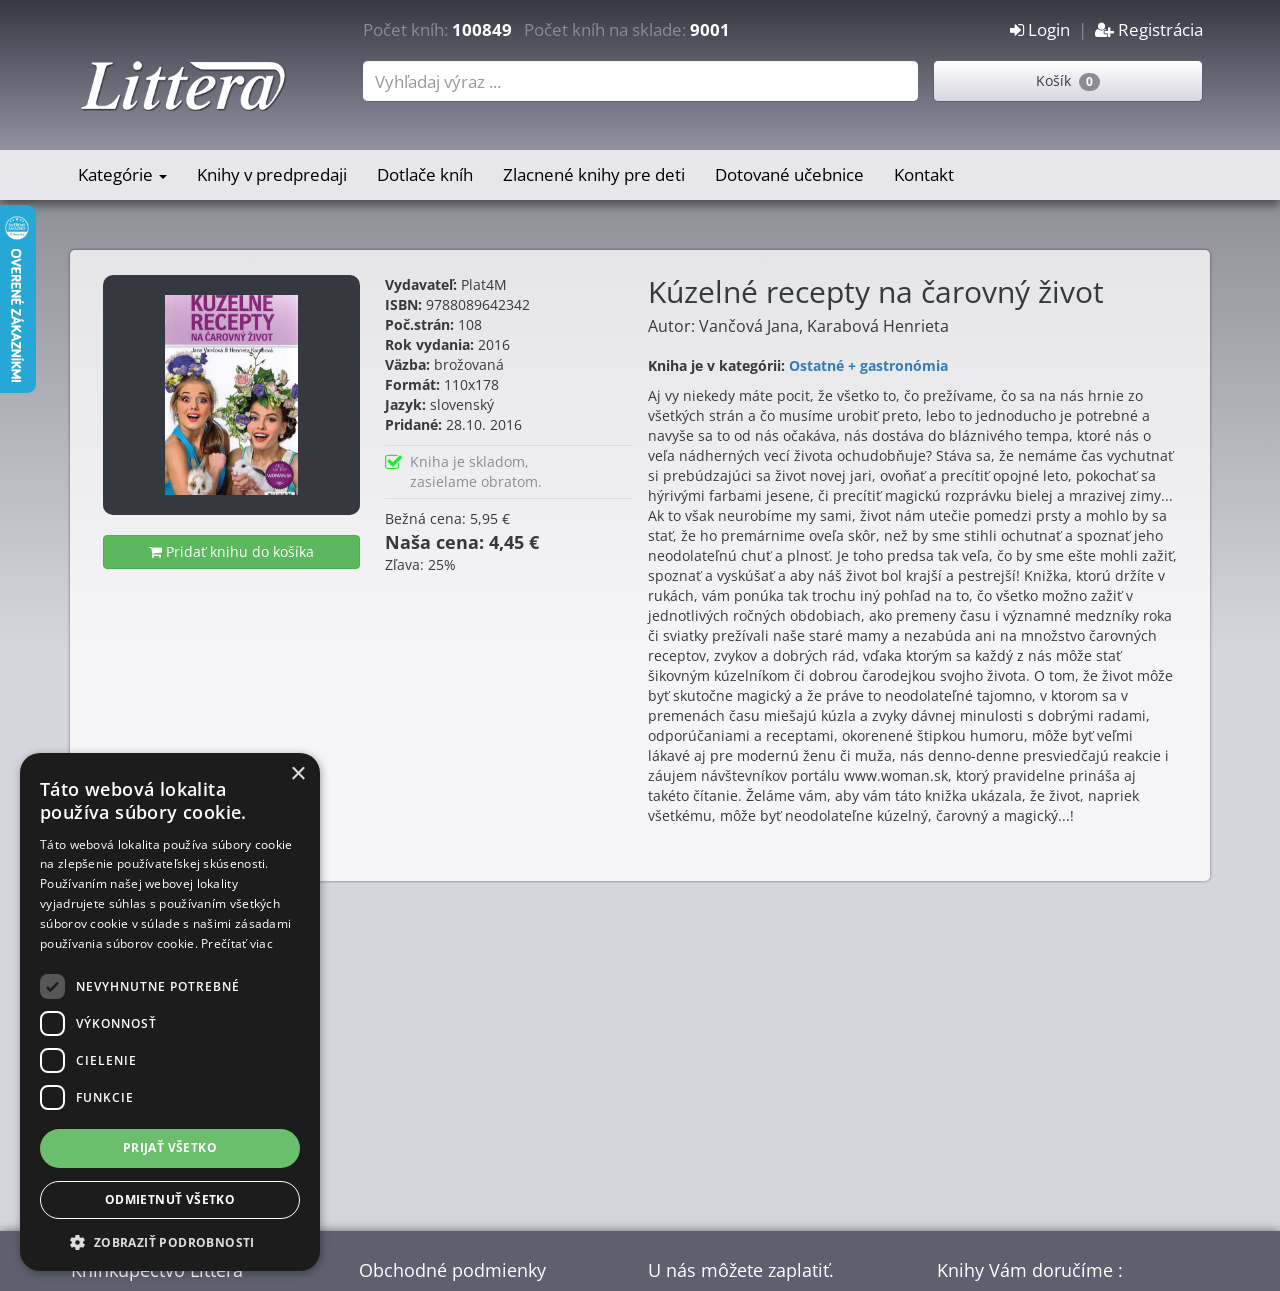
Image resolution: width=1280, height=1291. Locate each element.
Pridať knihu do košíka (231, 551)
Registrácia (1149, 29)
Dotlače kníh (425, 174)
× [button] (297, 774)
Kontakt (924, 174)
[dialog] (170, 1012)
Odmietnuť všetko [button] (170, 1199)
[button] (170, 1241)
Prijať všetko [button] (170, 1147)
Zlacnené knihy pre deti (594, 174)
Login (1040, 29)
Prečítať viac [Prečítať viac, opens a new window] (237, 943)
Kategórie (122, 174)
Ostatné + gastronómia (868, 365)
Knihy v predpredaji (272, 174)
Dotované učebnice (789, 174)
